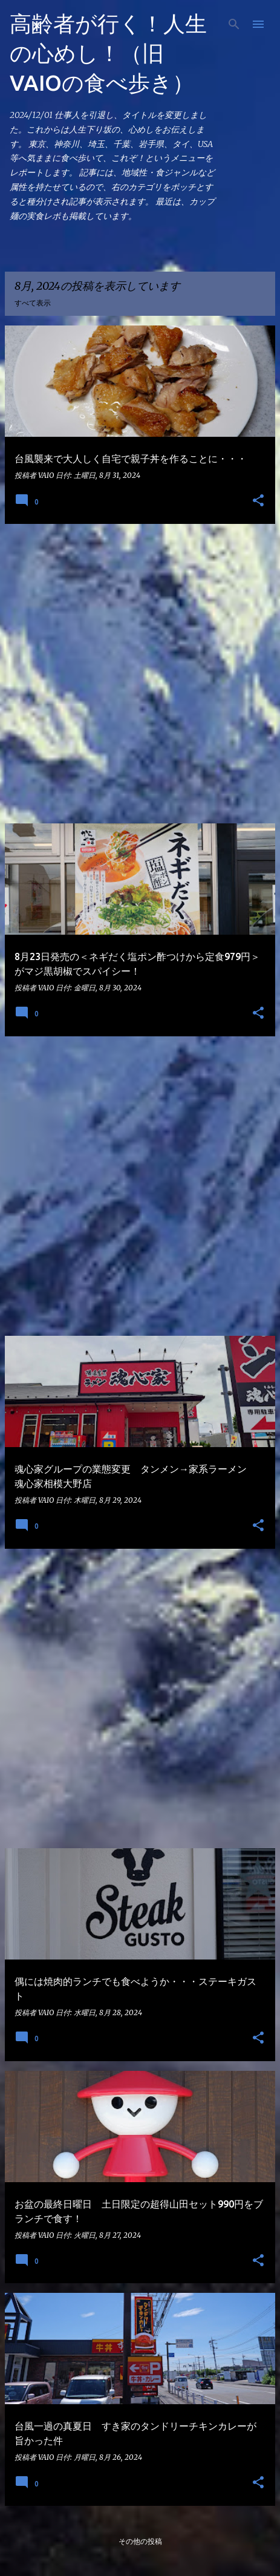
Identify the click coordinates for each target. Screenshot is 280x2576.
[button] (258, 501)
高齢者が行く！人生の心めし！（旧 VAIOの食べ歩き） (108, 53)
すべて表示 (33, 303)
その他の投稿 (140, 2541)
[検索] (234, 24)
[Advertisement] (140, 674)
